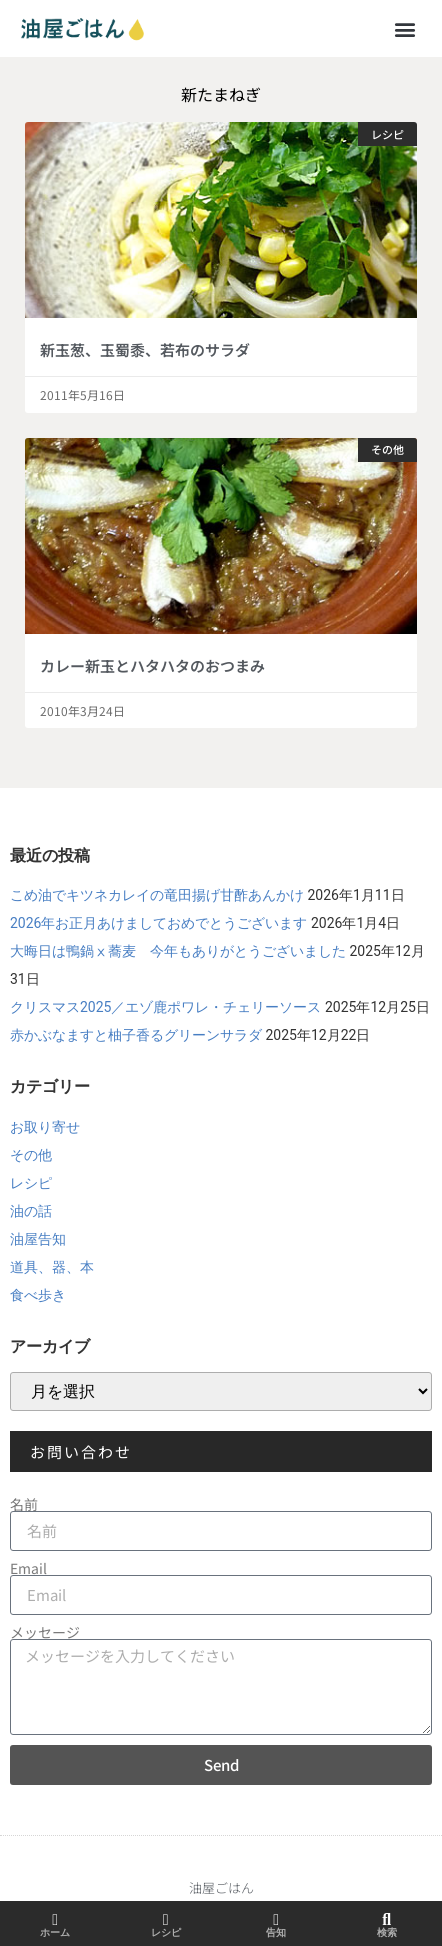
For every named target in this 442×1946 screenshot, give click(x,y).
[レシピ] (166, 1920)
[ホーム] (55, 1920)
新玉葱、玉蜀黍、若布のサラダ (145, 349)
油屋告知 (38, 1239)
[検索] (387, 1920)
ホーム (55, 1932)
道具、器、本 (52, 1267)
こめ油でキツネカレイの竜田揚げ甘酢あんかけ (157, 895)
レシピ (31, 1183)
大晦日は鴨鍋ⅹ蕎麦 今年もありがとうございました (178, 951)
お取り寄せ (45, 1127)
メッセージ (45, 1632)
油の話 (31, 1211)
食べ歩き (38, 1295)
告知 (276, 1932)
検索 (387, 1932)
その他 (31, 1155)
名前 (24, 1504)
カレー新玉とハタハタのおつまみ (152, 665)
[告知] (276, 1920)
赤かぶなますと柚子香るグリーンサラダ (136, 1035)
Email (28, 1568)
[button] (405, 28)
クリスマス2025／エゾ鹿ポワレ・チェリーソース (165, 1007)
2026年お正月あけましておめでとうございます (158, 923)
